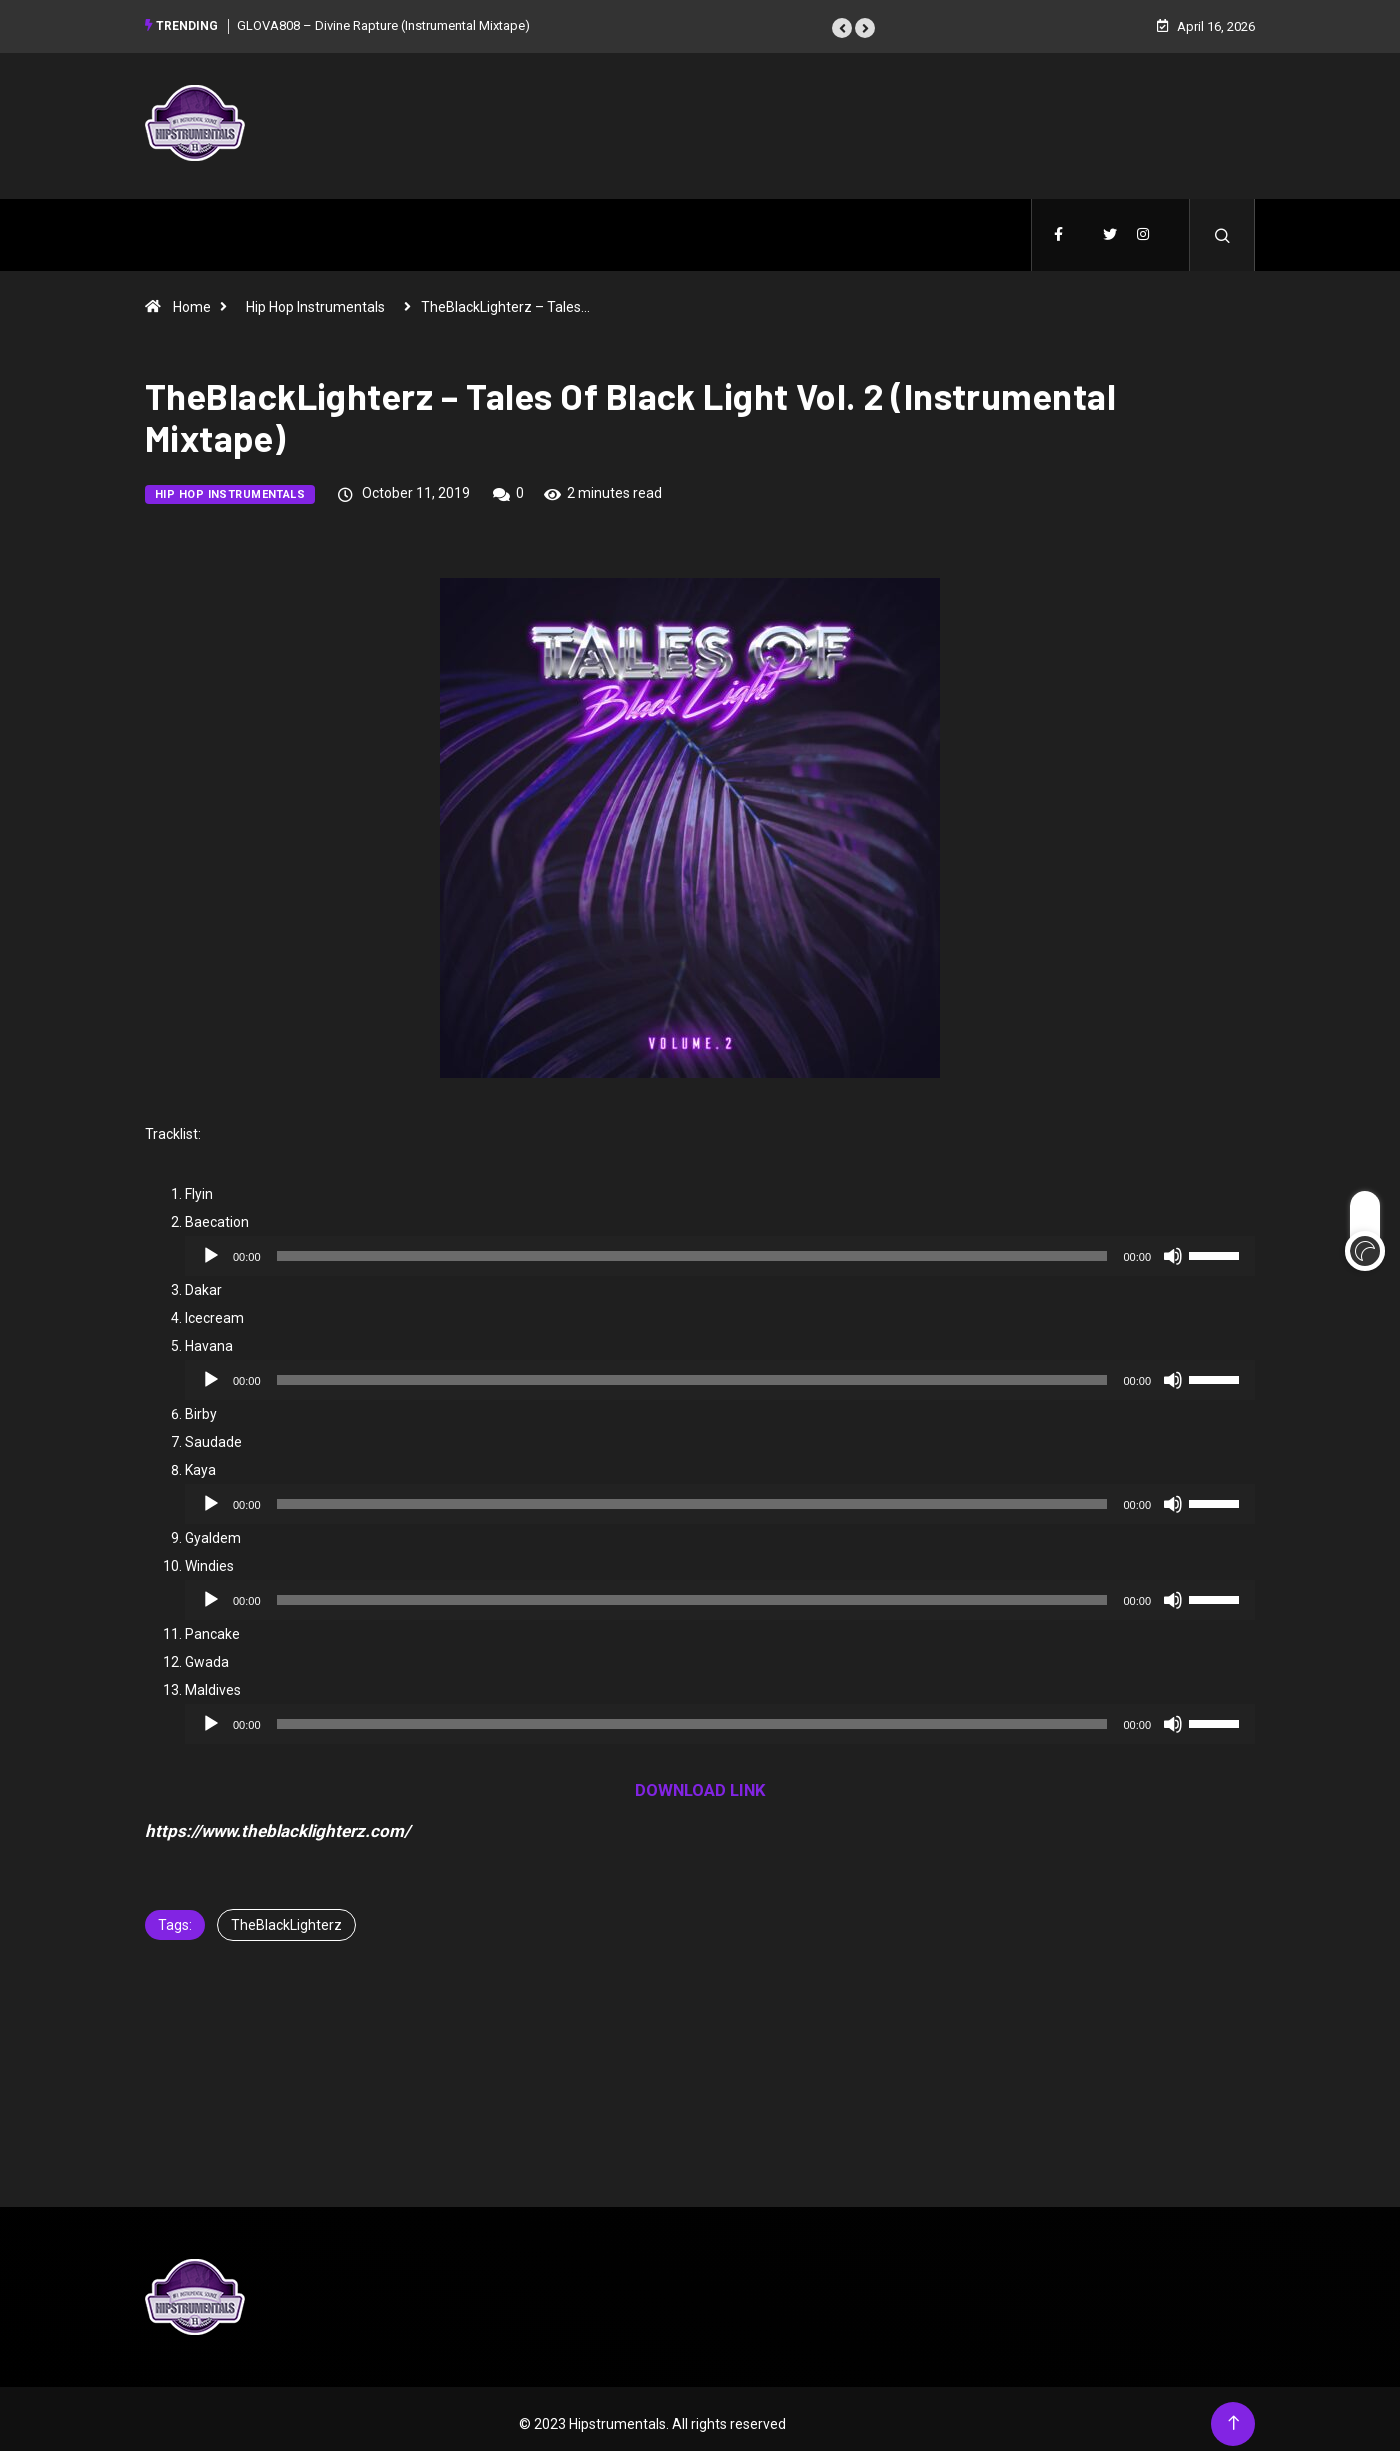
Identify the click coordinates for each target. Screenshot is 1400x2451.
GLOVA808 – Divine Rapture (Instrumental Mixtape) (383, 19)
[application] (720, 1246)
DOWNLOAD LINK (700, 1780)
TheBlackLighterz (286, 1915)
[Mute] (1173, 1246)
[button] (842, 23)
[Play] (211, 1246)
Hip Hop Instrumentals (315, 297)
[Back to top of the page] (1233, 2413)
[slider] (692, 1246)
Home (192, 297)
